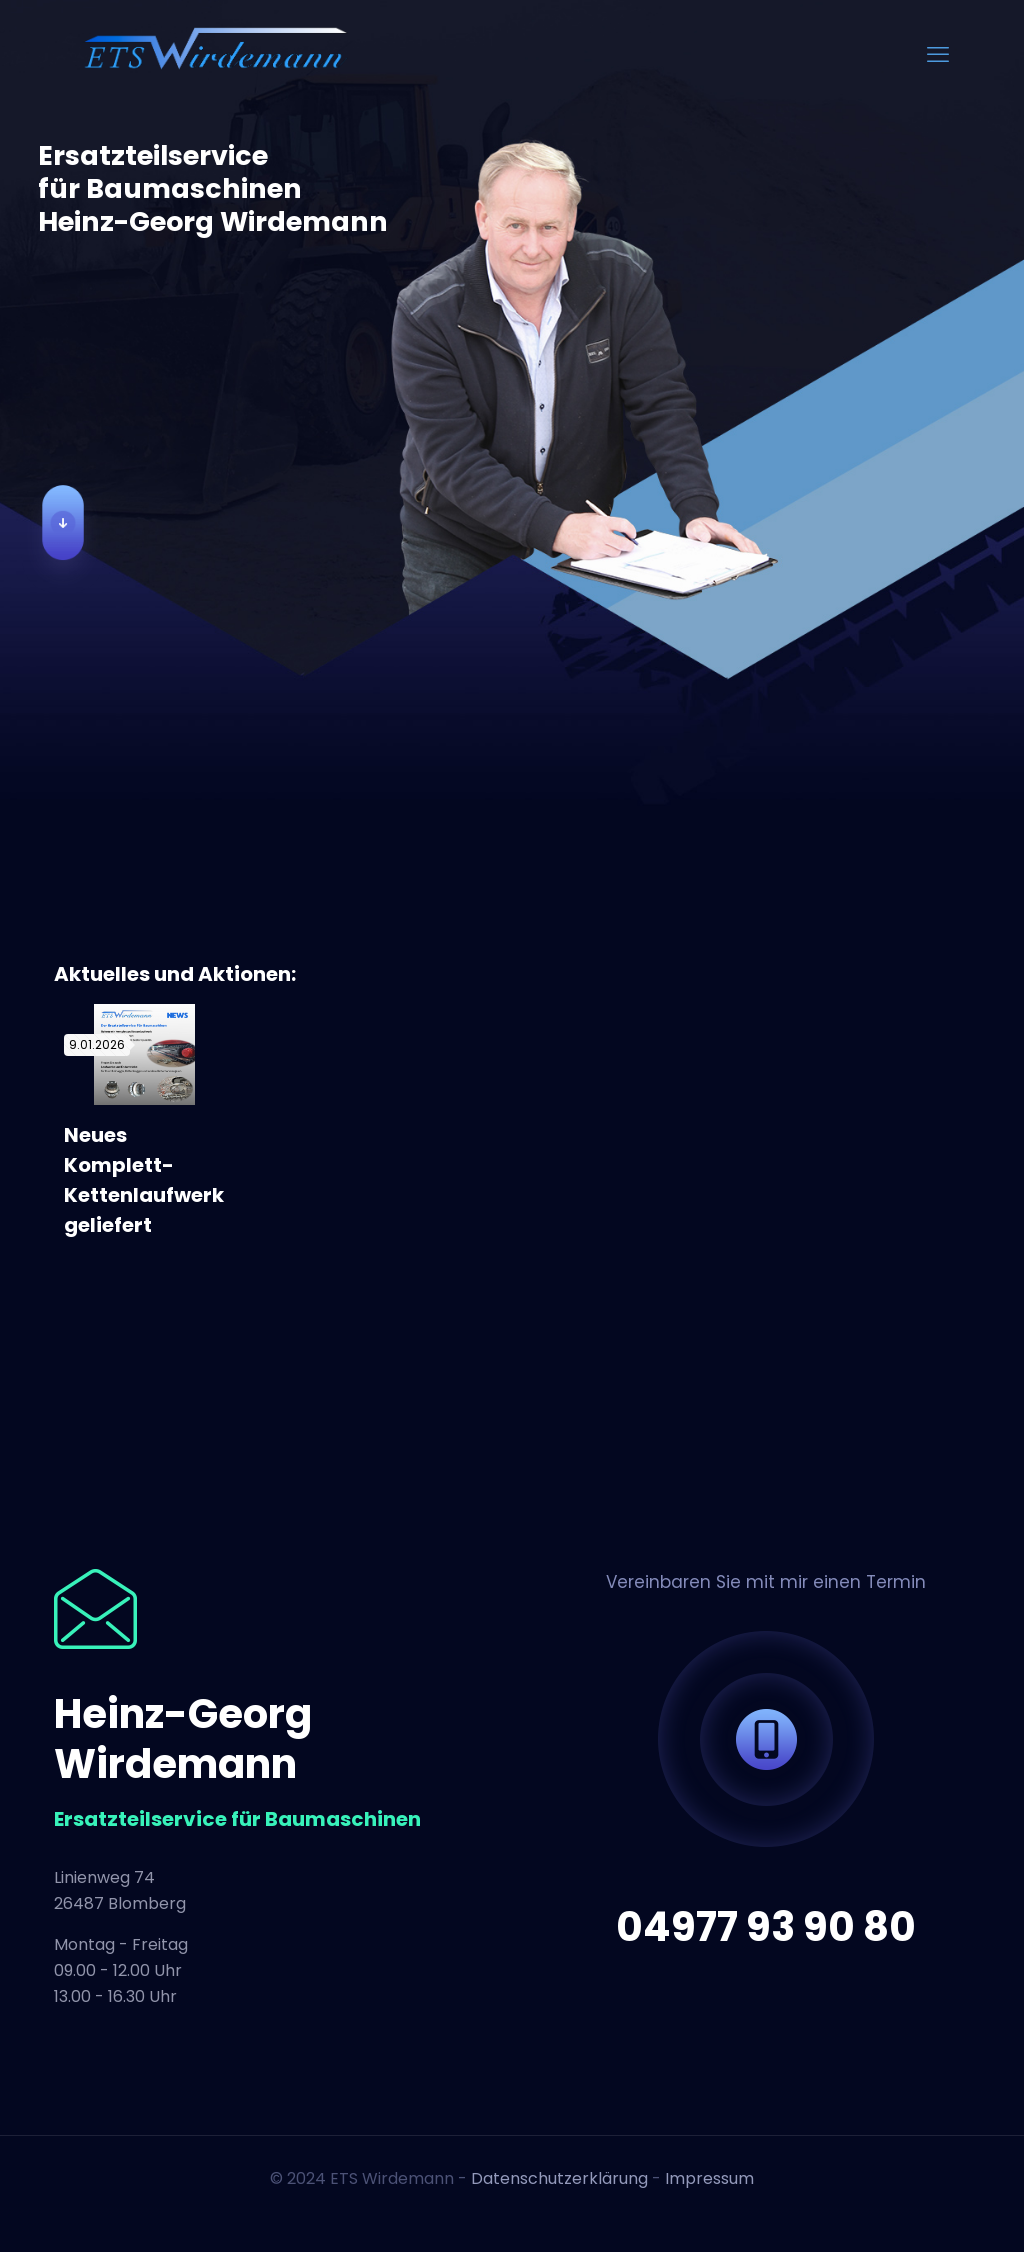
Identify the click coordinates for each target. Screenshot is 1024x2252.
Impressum (709, 2178)
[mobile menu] (938, 55)
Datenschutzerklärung (559, 2178)
